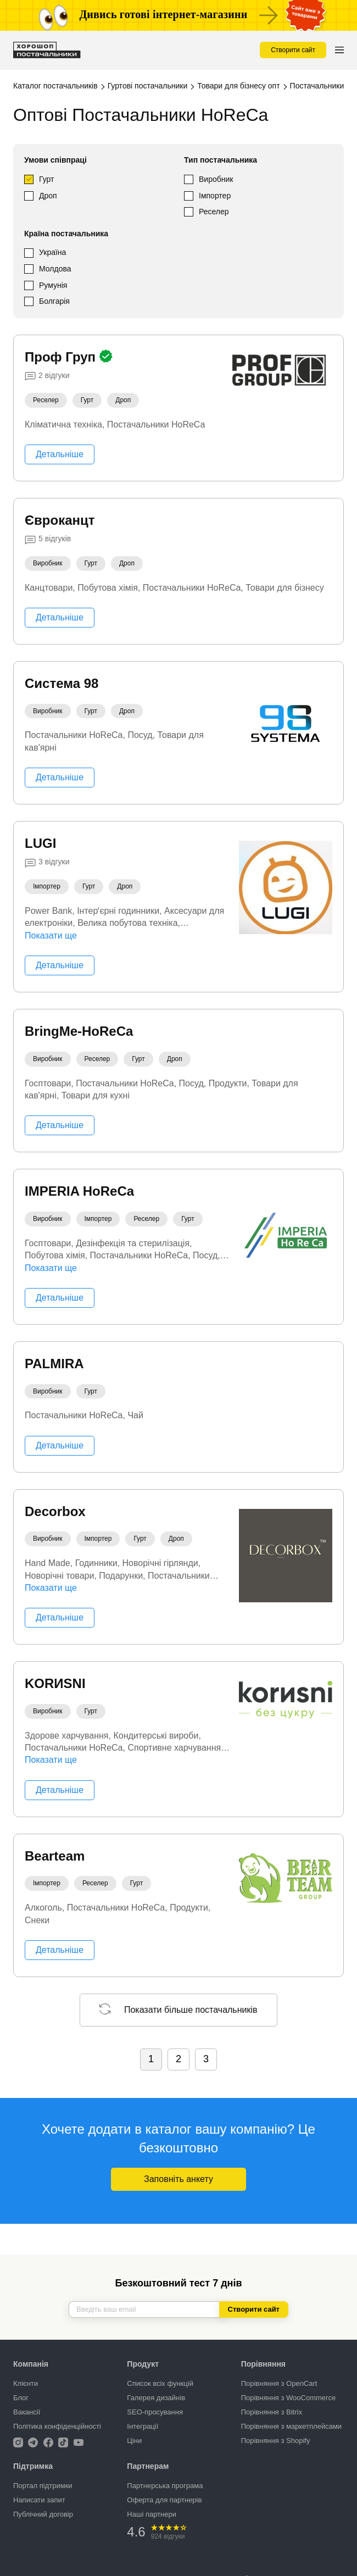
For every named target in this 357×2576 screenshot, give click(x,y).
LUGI (40, 843)
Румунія (53, 285)
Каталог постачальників (55, 85)
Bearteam (55, 1855)
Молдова (55, 268)
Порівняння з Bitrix (271, 2412)
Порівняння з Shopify (275, 2440)
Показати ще (51, 935)
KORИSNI (55, 1683)
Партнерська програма (165, 2485)
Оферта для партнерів (164, 2500)
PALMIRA (54, 1363)
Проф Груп (62, 356)
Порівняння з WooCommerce (288, 2398)
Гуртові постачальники (148, 85)
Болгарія (54, 301)
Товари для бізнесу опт (238, 85)
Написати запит (39, 2500)
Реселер (214, 211)
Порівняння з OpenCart (279, 2383)
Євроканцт (60, 520)
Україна (52, 252)
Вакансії (26, 2412)
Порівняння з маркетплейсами (291, 2426)
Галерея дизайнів (156, 2398)
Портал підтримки (42, 2485)
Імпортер (215, 195)
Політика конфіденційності (57, 2426)
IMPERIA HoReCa (79, 1191)
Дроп (48, 195)
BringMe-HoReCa (79, 1031)
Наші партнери (151, 2514)
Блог (21, 2398)
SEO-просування (155, 2412)
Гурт (46, 179)
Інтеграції (142, 2426)
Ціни (134, 2440)
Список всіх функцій (160, 2383)
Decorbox (55, 1511)
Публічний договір (43, 2514)
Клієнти (25, 2383)
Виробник (216, 179)
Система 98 (61, 683)
